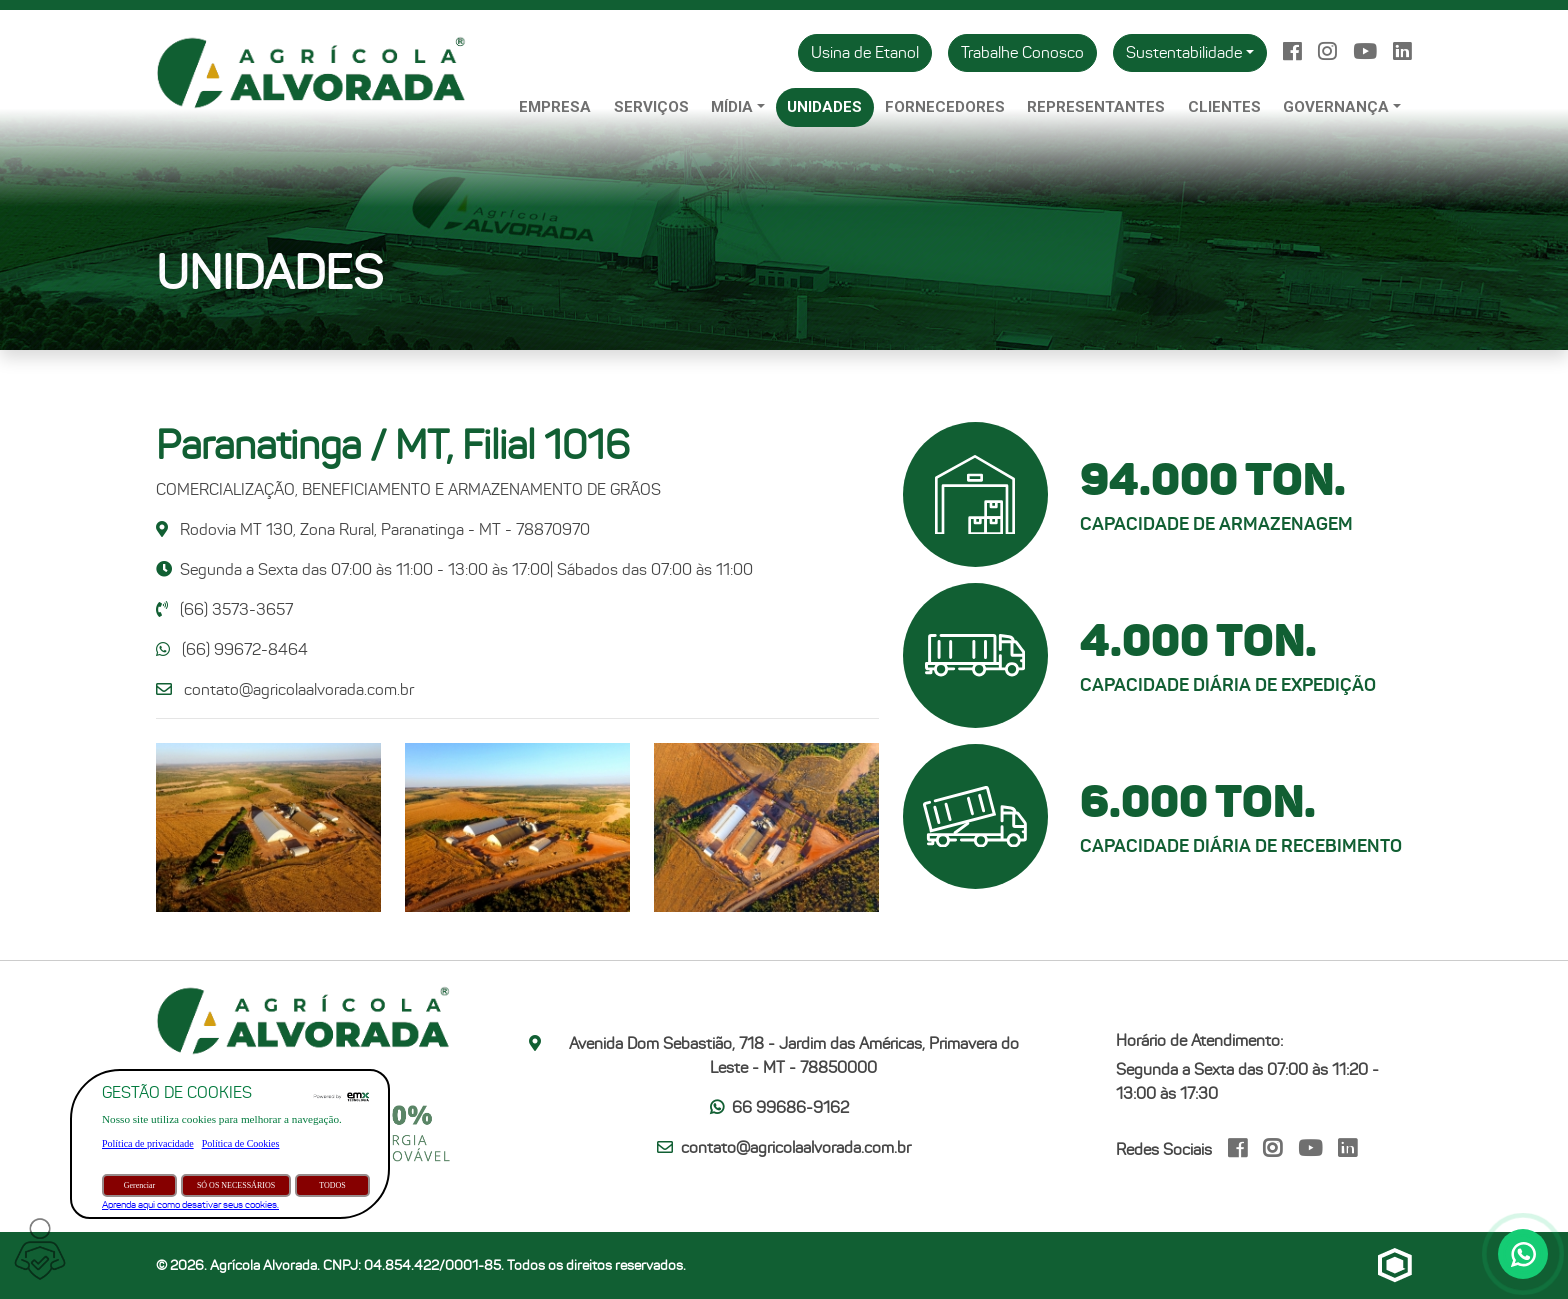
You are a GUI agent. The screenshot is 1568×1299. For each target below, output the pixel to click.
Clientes (1224, 107)
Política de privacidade (148, 1143)
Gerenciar (140, 1185)
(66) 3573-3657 (224, 609)
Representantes (1096, 107)
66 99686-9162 (779, 1107)
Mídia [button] (732, 107)
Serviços (651, 107)
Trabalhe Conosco (1022, 52)
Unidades (824, 107)
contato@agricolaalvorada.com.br (299, 689)
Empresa (555, 107)
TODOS (332, 1185)
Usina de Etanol (865, 52)
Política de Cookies (241, 1143)
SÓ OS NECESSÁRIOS (236, 1185)
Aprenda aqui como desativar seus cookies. (190, 1204)
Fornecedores (945, 107)
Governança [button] (1336, 107)
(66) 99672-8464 (232, 649)
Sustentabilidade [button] (1184, 52)
